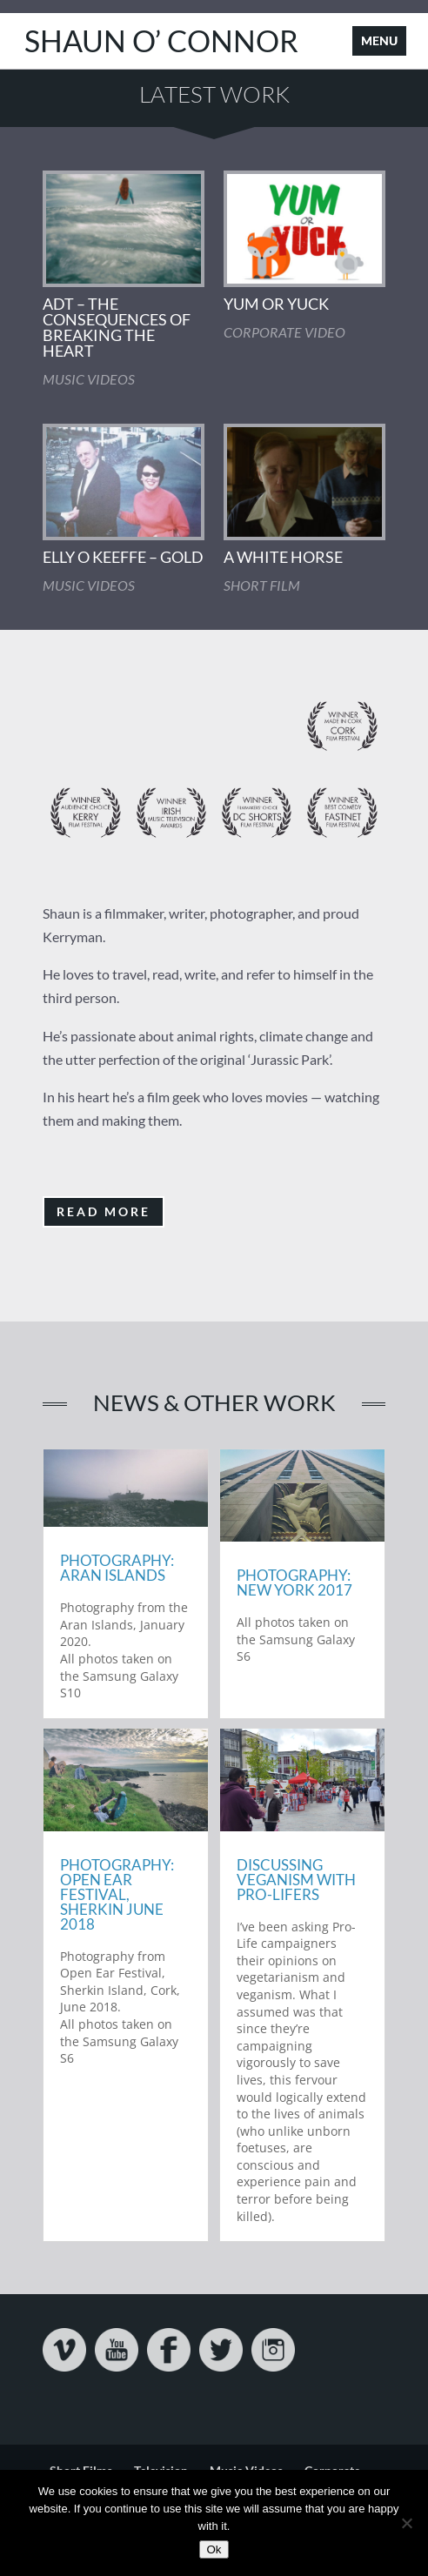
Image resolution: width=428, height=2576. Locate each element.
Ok (213, 2549)
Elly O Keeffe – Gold (123, 556)
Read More (103, 1211)
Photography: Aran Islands (117, 1567)
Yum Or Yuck (276, 303)
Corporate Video (284, 332)
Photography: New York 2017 (294, 1582)
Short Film (262, 585)
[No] (406, 2523)
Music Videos (89, 379)
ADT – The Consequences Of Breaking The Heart (117, 327)
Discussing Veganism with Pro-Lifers (296, 1880)
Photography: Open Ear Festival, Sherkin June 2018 (117, 1894)
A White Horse (283, 556)
